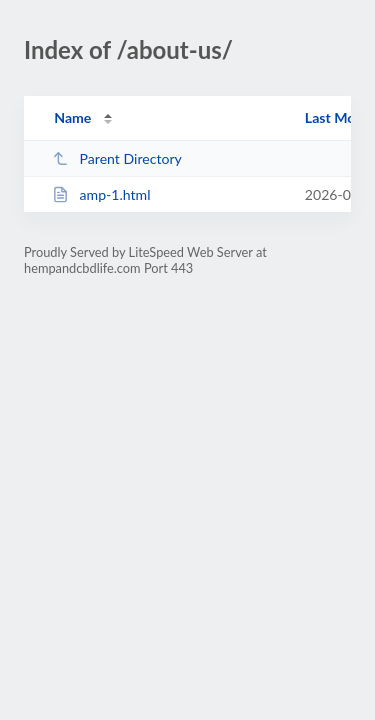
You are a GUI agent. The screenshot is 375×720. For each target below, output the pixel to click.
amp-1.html (101, 194)
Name (72, 117)
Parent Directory (117, 158)
